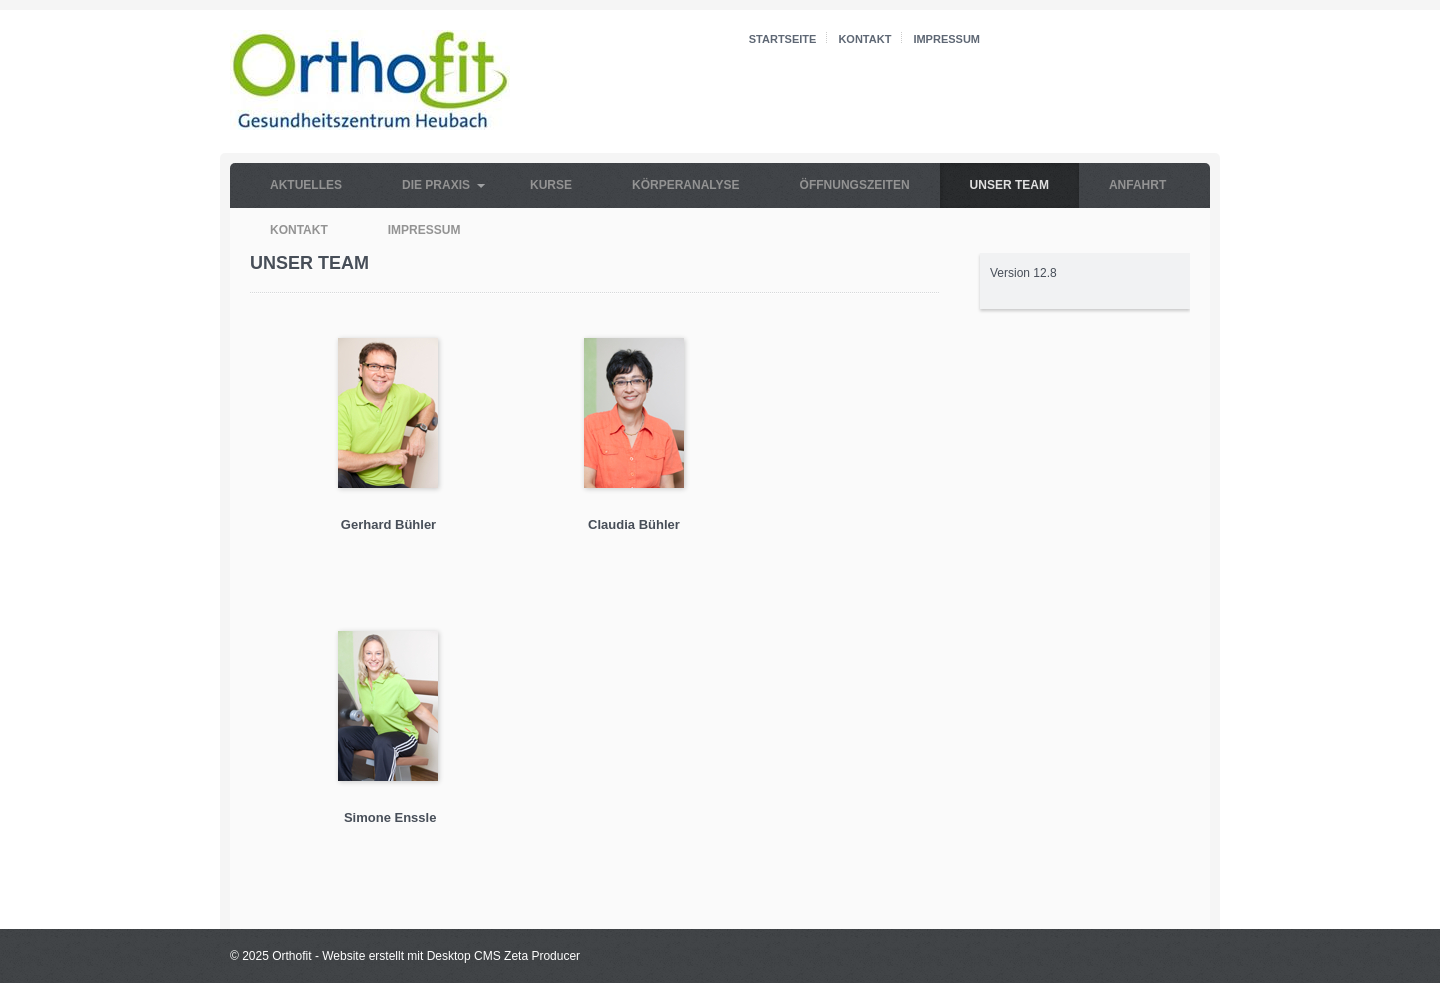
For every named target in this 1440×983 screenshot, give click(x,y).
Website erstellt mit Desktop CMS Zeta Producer (451, 956)
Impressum (946, 39)
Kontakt (864, 39)
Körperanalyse (686, 185)
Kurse (551, 185)
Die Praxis (436, 185)
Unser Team (1009, 185)
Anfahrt (1137, 185)
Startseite (783, 39)
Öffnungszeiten (855, 185)
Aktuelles (306, 185)
